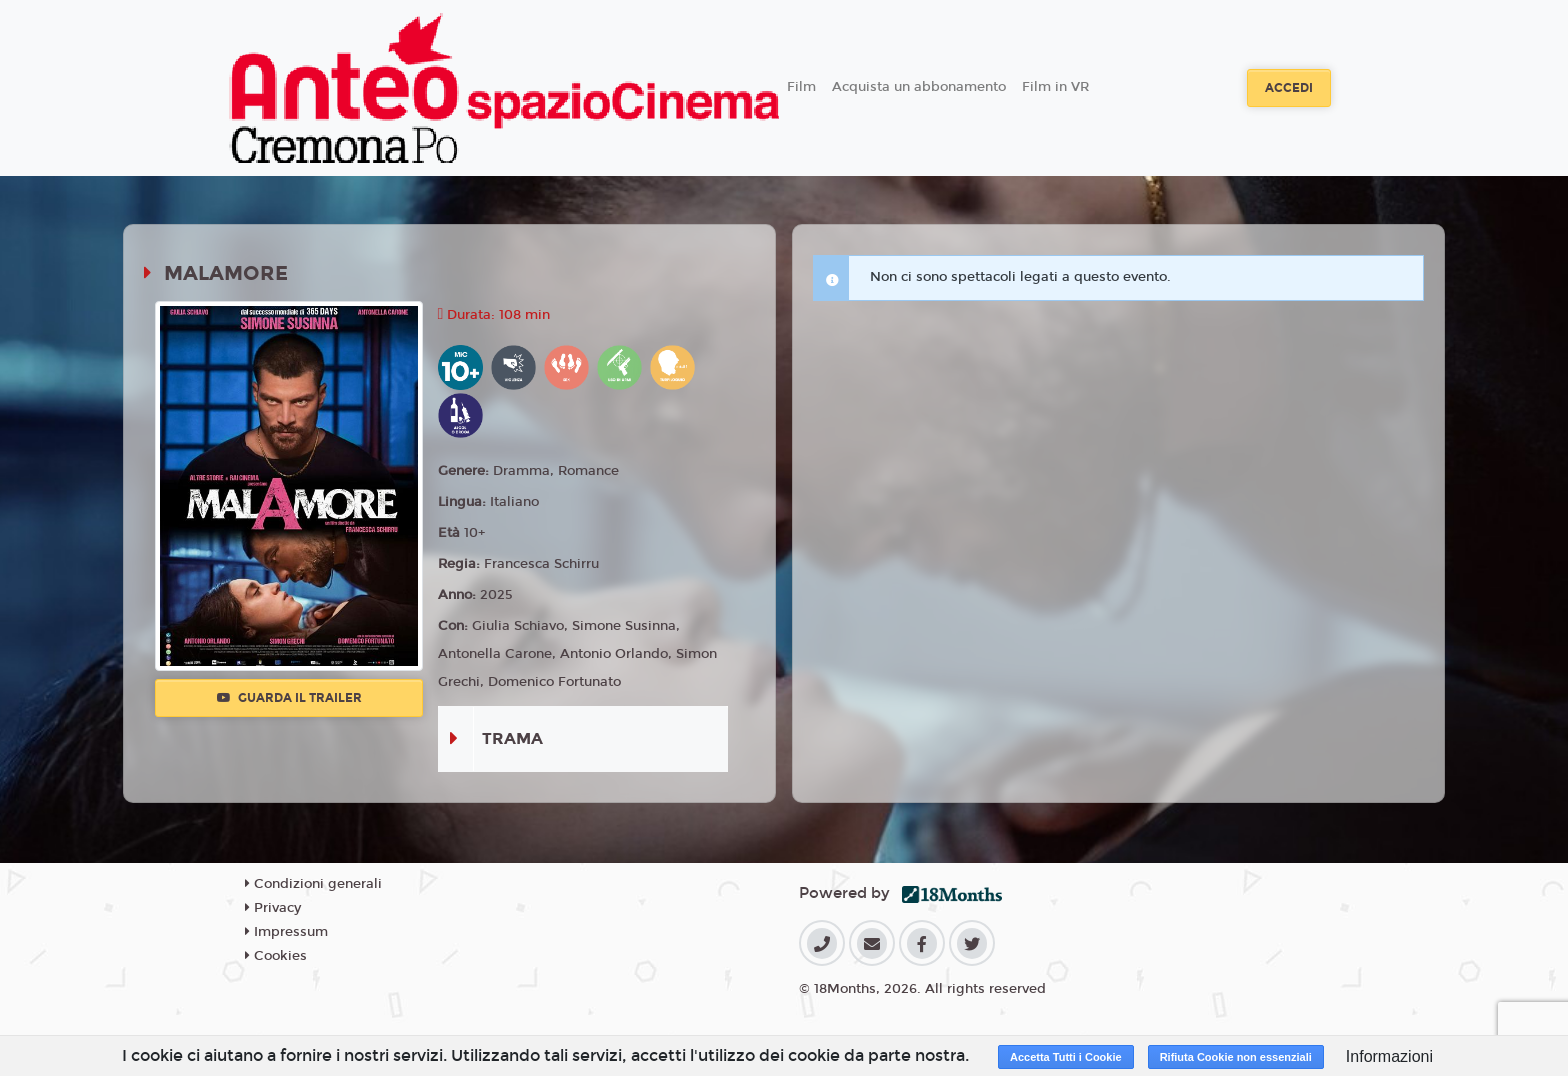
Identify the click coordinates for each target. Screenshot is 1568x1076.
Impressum (286, 932)
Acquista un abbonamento (919, 87)
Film (801, 87)
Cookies (276, 956)
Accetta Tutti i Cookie (1066, 1057)
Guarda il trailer (289, 698)
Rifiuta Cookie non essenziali (1236, 1057)
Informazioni (1389, 1056)
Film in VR (1055, 87)
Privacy (273, 908)
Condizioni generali (313, 884)
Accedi (1289, 88)
